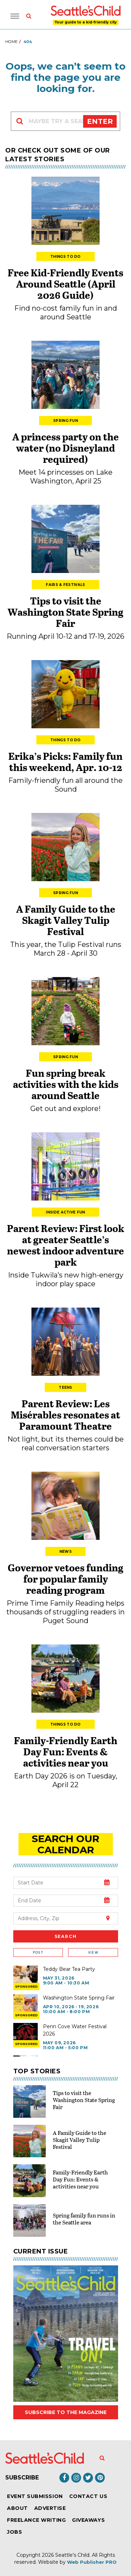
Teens (65, 1387)
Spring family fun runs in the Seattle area (84, 2218)
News (65, 1551)
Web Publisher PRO (92, 2562)
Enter (100, 121)
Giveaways (88, 2520)
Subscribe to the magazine (66, 2412)
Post (38, 1952)
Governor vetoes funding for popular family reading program (65, 1579)
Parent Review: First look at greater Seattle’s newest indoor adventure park (65, 1245)
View (93, 1952)
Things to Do (65, 256)
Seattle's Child (72, 2555)
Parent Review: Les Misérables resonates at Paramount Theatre (65, 1414)
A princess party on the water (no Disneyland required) (65, 448)
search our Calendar (65, 1844)
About (17, 2508)
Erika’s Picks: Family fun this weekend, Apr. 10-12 (65, 761)
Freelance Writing (36, 2520)
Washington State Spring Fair (79, 1998)
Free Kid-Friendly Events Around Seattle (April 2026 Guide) (65, 284)
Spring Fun (65, 420)
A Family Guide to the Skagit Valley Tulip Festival (65, 920)
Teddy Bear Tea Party (69, 1969)
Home (11, 41)
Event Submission (35, 2496)
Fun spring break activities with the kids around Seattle (65, 1084)
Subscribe (22, 2477)
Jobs (14, 2532)
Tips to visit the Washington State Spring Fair (65, 612)
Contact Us (88, 2496)
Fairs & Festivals (65, 584)
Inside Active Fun (65, 1212)
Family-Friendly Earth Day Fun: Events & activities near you (65, 1751)
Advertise (50, 2508)
